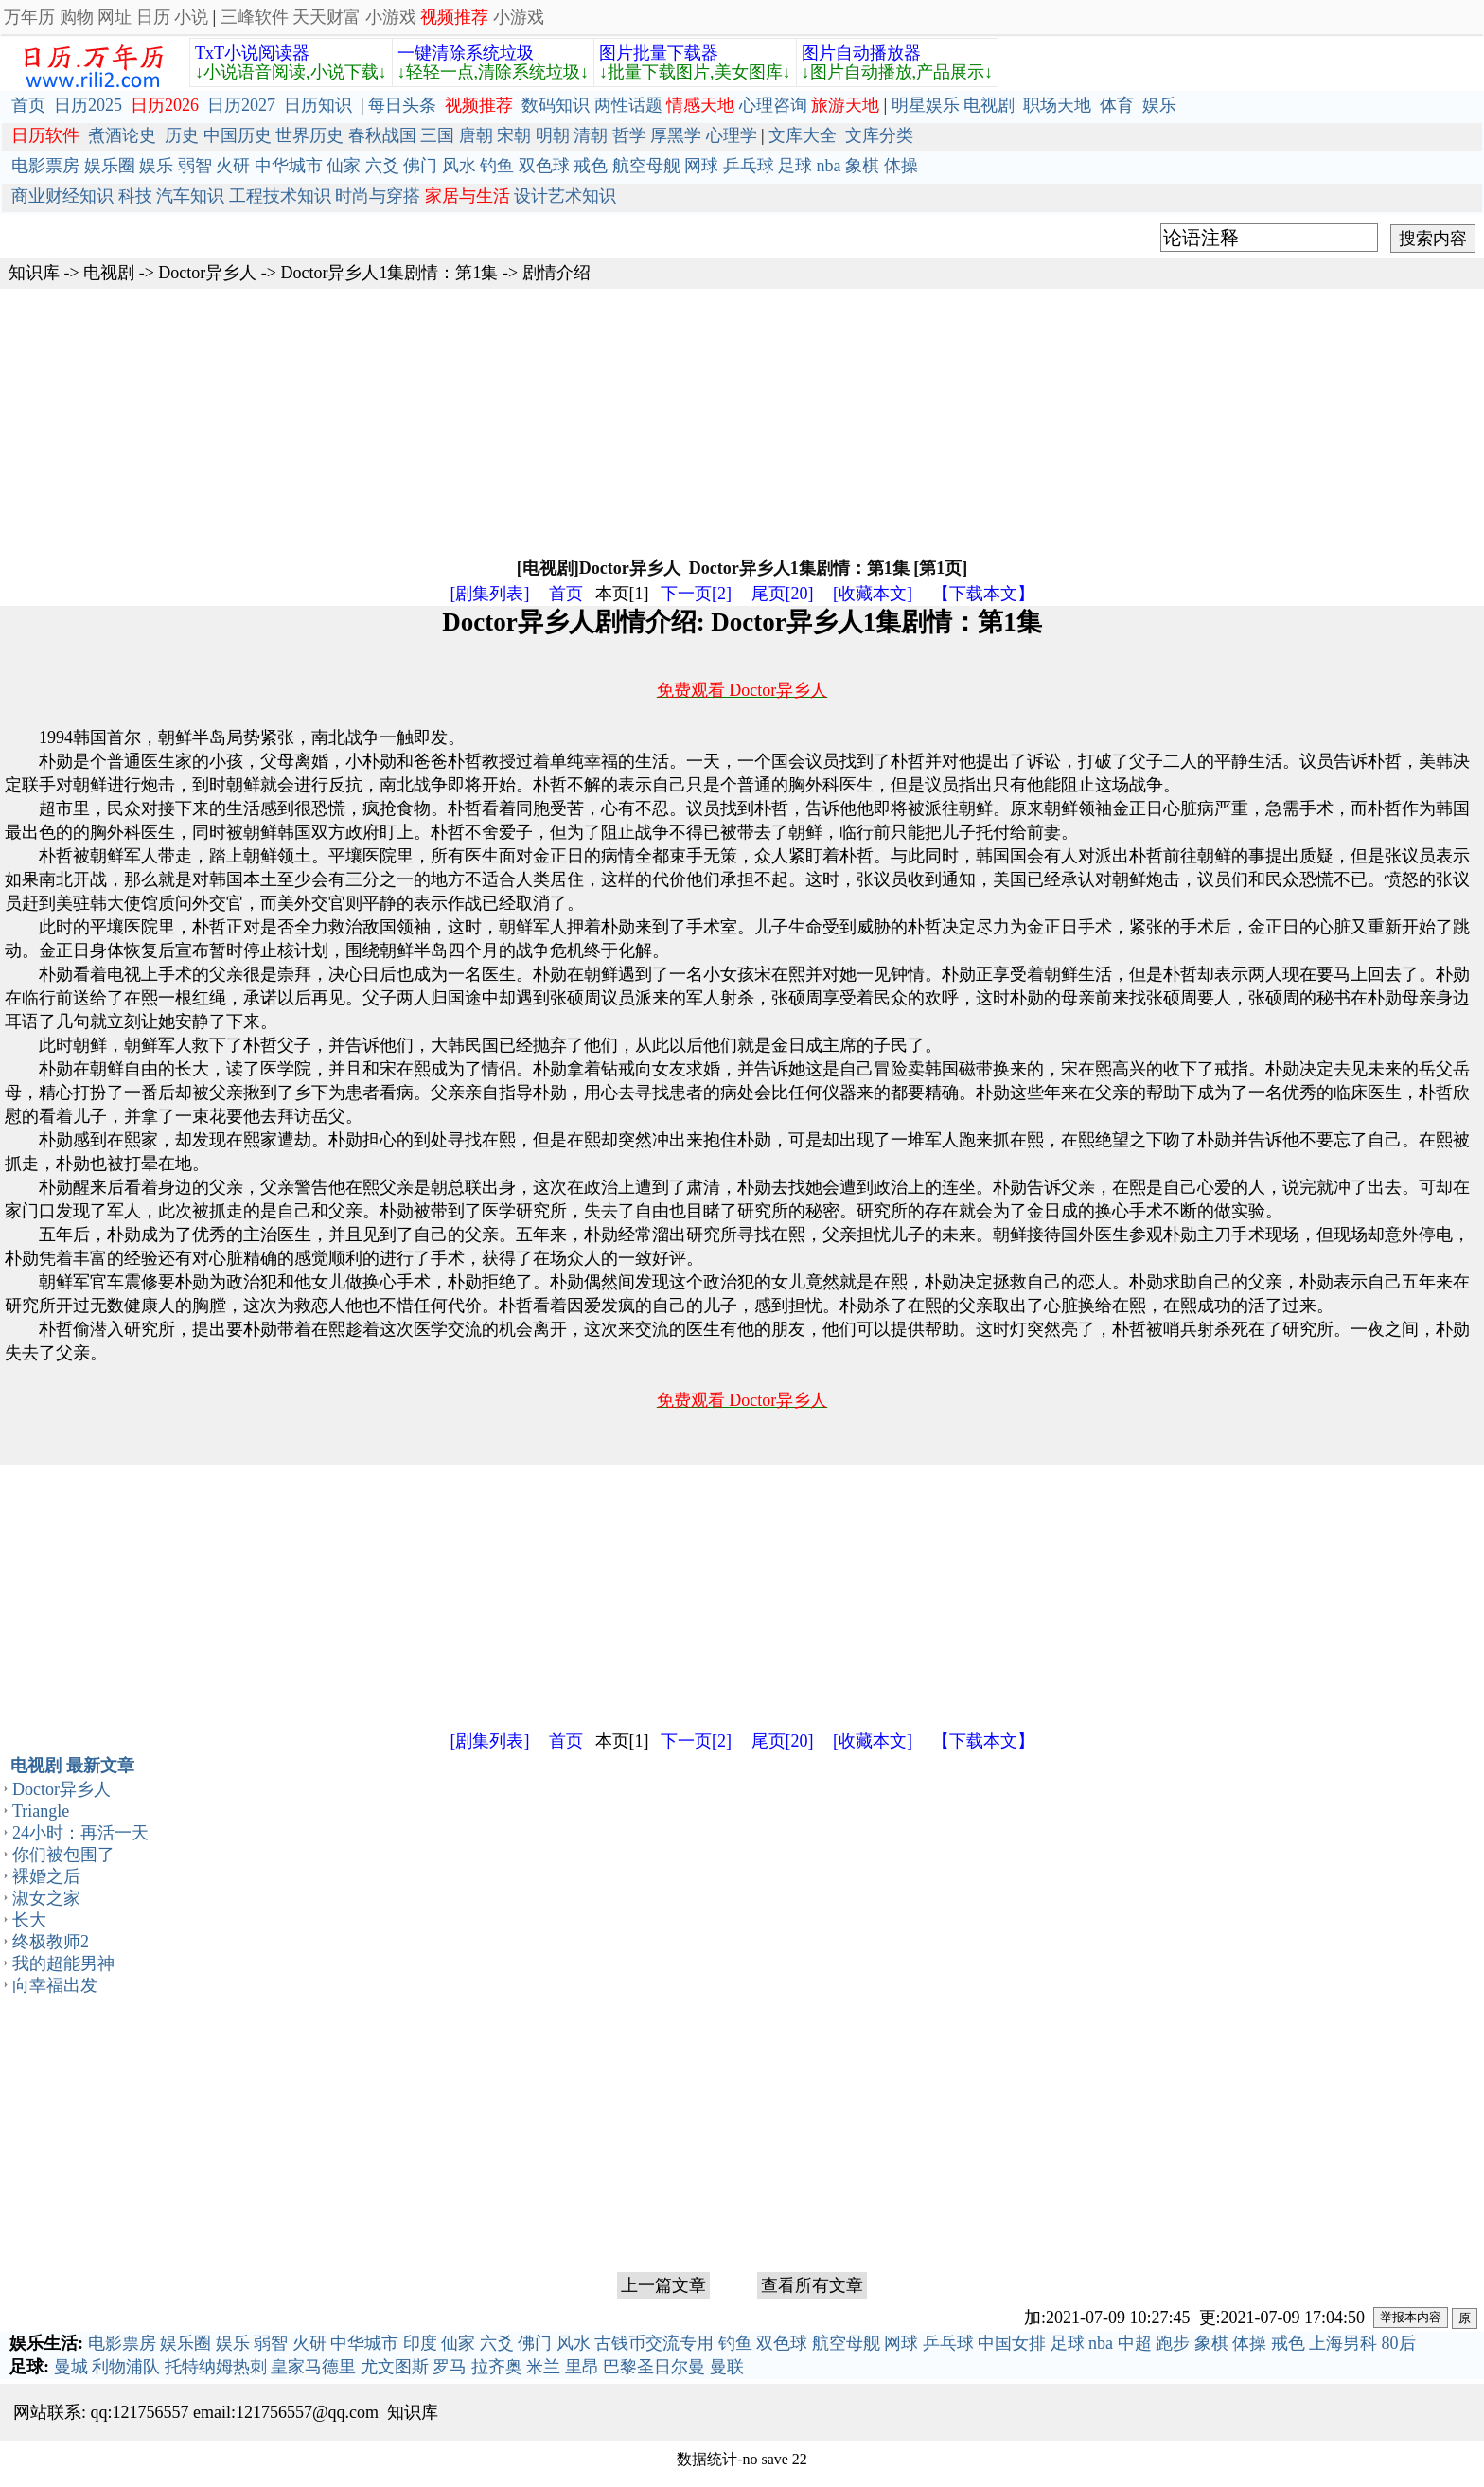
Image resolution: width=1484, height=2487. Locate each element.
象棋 (862, 165)
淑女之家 (46, 1898)
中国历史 (237, 135)
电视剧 (989, 105)
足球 (795, 165)
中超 (1135, 2343)
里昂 (582, 2366)
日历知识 (318, 105)
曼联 (727, 2366)
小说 (191, 17)
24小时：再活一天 (80, 1832)
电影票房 (45, 165)
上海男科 (1343, 2343)
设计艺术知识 (565, 196)
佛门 (420, 165)
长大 (29, 1919)
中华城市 (289, 165)
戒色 (591, 165)
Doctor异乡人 (207, 272)
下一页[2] (696, 593)
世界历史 (309, 135)
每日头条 (402, 105)
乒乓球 (748, 165)
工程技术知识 (280, 196)
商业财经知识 (62, 196)
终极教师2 (50, 1941)
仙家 (344, 165)
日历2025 (88, 105)
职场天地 (1057, 105)
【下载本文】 (983, 593)
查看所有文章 (812, 2285)
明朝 (553, 135)
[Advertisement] (568, 421)
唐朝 (476, 135)
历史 (182, 135)
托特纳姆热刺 (216, 2366)
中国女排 (1012, 2343)
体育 (1117, 105)
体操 (901, 165)
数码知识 (555, 105)
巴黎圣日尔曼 (654, 2366)
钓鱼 (497, 165)
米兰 (543, 2366)
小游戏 (390, 17)
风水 (459, 165)
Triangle (40, 1811)
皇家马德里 (313, 2366)
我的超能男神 (63, 1963)
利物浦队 (126, 2366)
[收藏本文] (872, 593)
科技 (135, 196)
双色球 (544, 165)
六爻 (382, 165)
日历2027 (241, 105)
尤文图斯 (395, 2366)
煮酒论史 (122, 135)
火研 (233, 165)
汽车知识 (190, 196)
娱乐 (1159, 105)
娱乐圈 (109, 165)
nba (829, 165)
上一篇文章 (663, 2285)
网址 (114, 17)
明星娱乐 (926, 105)
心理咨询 (773, 105)
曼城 (71, 2366)
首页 (28, 105)
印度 (420, 2343)
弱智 (195, 165)
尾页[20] (782, 593)
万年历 (29, 17)
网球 (701, 165)
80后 (1399, 2343)
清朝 (591, 135)
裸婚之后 (46, 1876)
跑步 (1173, 2343)
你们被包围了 (63, 1854)
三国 (437, 135)
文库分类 (879, 135)
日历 (153, 17)
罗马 (450, 2366)
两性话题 (628, 105)
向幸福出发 (54, 1985)
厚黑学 (675, 135)
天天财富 (326, 17)
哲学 (629, 135)
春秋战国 (382, 135)
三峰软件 (255, 17)
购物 (77, 17)
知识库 (34, 272)
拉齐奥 (496, 2366)
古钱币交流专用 (654, 2343)
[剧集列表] (490, 593)
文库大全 (802, 135)
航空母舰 (646, 165)
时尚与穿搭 (377, 196)
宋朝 (514, 135)
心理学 (731, 135)
